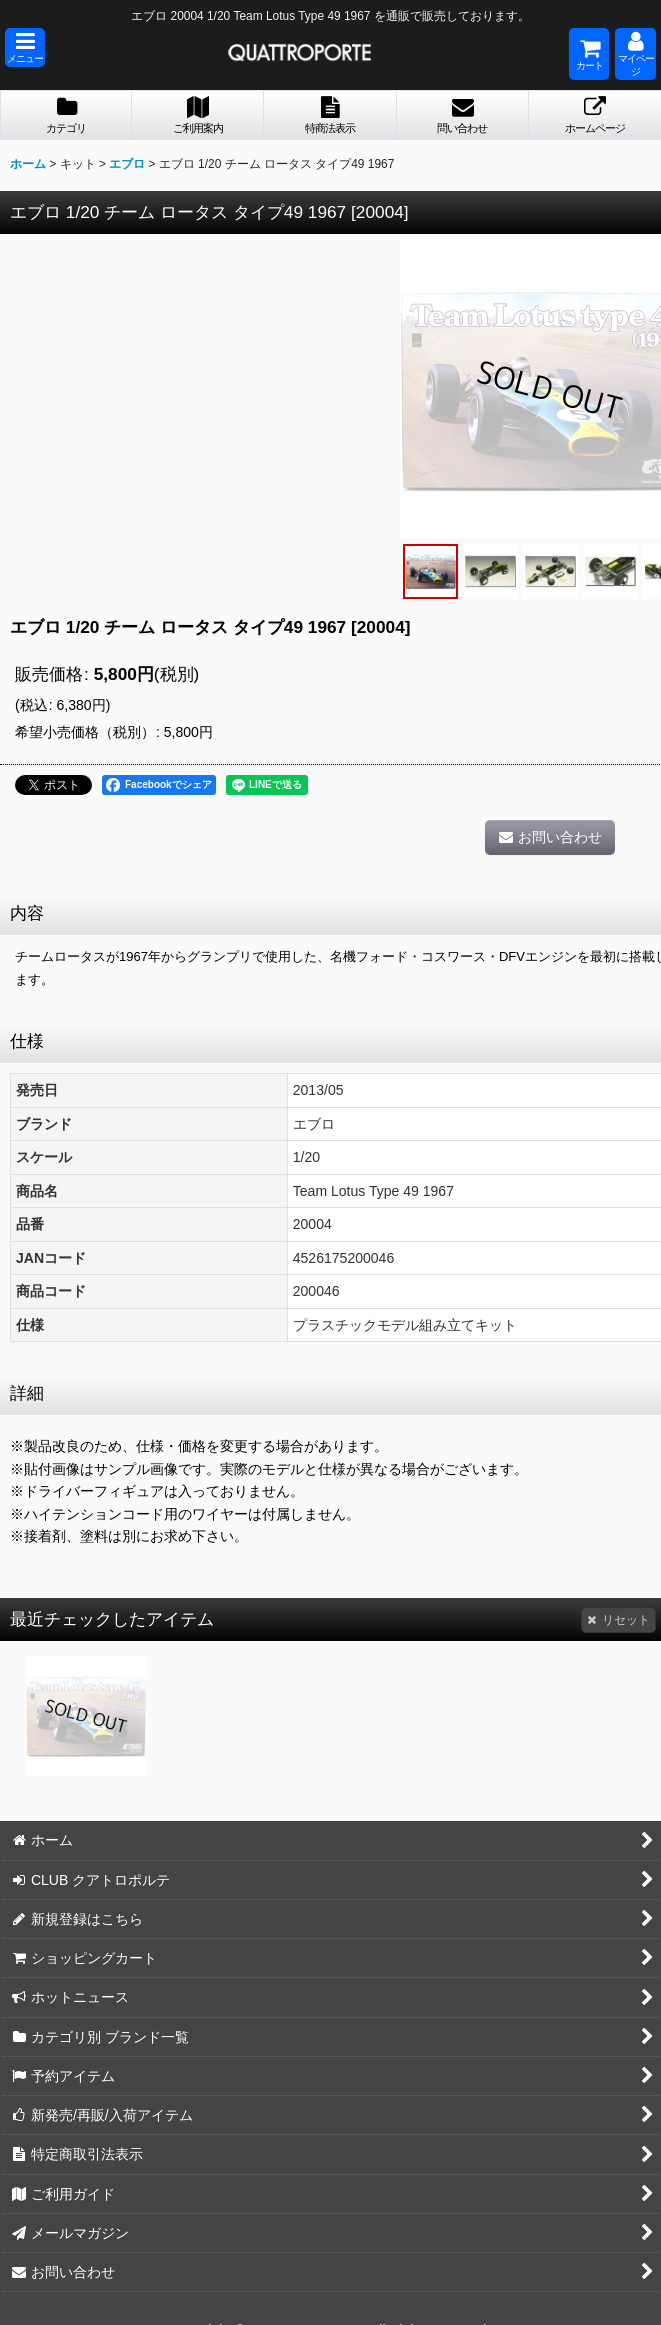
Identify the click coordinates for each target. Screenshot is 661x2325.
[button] (25, 47)
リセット (618, 1620)
